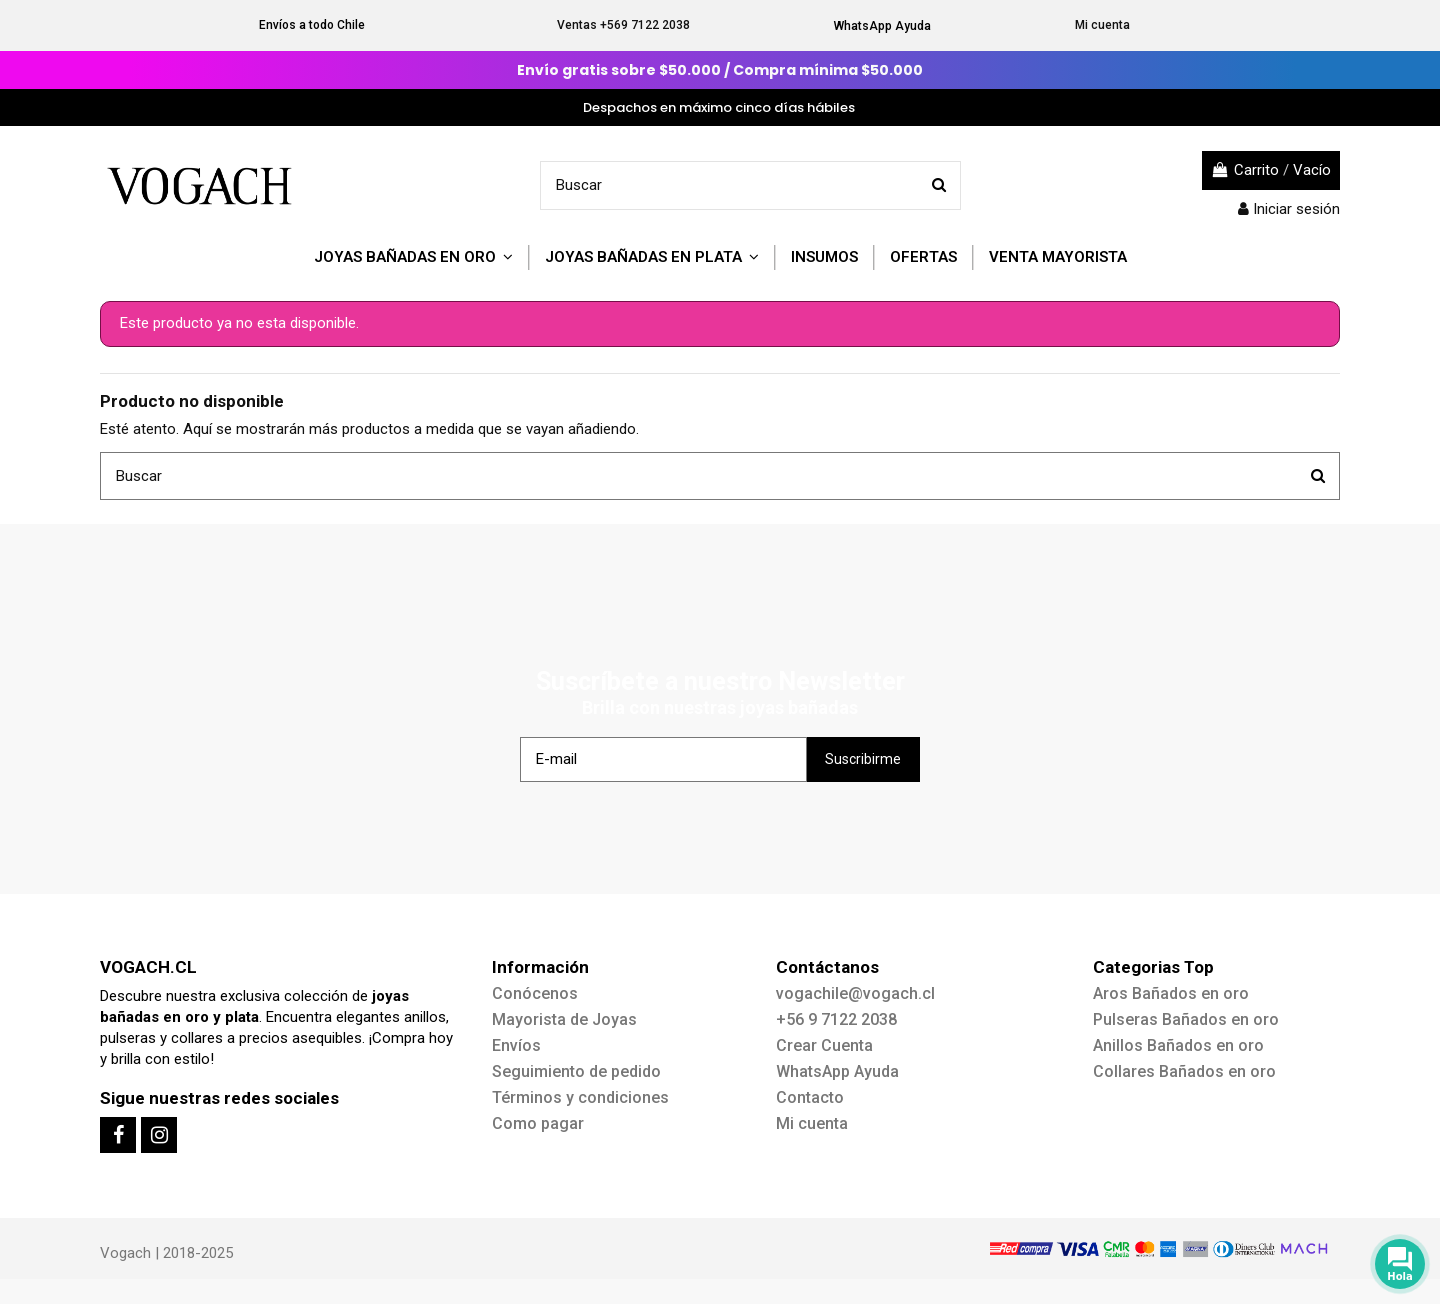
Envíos (516, 1045)
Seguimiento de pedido (576, 1071)
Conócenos (535, 993)
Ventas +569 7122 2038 (623, 25)
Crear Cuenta (824, 1045)
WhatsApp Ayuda (882, 26)
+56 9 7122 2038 (836, 1019)
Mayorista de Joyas (564, 1019)
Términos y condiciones (580, 1097)
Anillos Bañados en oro (1178, 1045)
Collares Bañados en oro (1184, 1071)
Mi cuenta (1102, 25)
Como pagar (538, 1123)
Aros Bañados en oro (1171, 993)
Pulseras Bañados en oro (1186, 1019)
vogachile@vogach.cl (855, 993)
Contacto (810, 1097)
